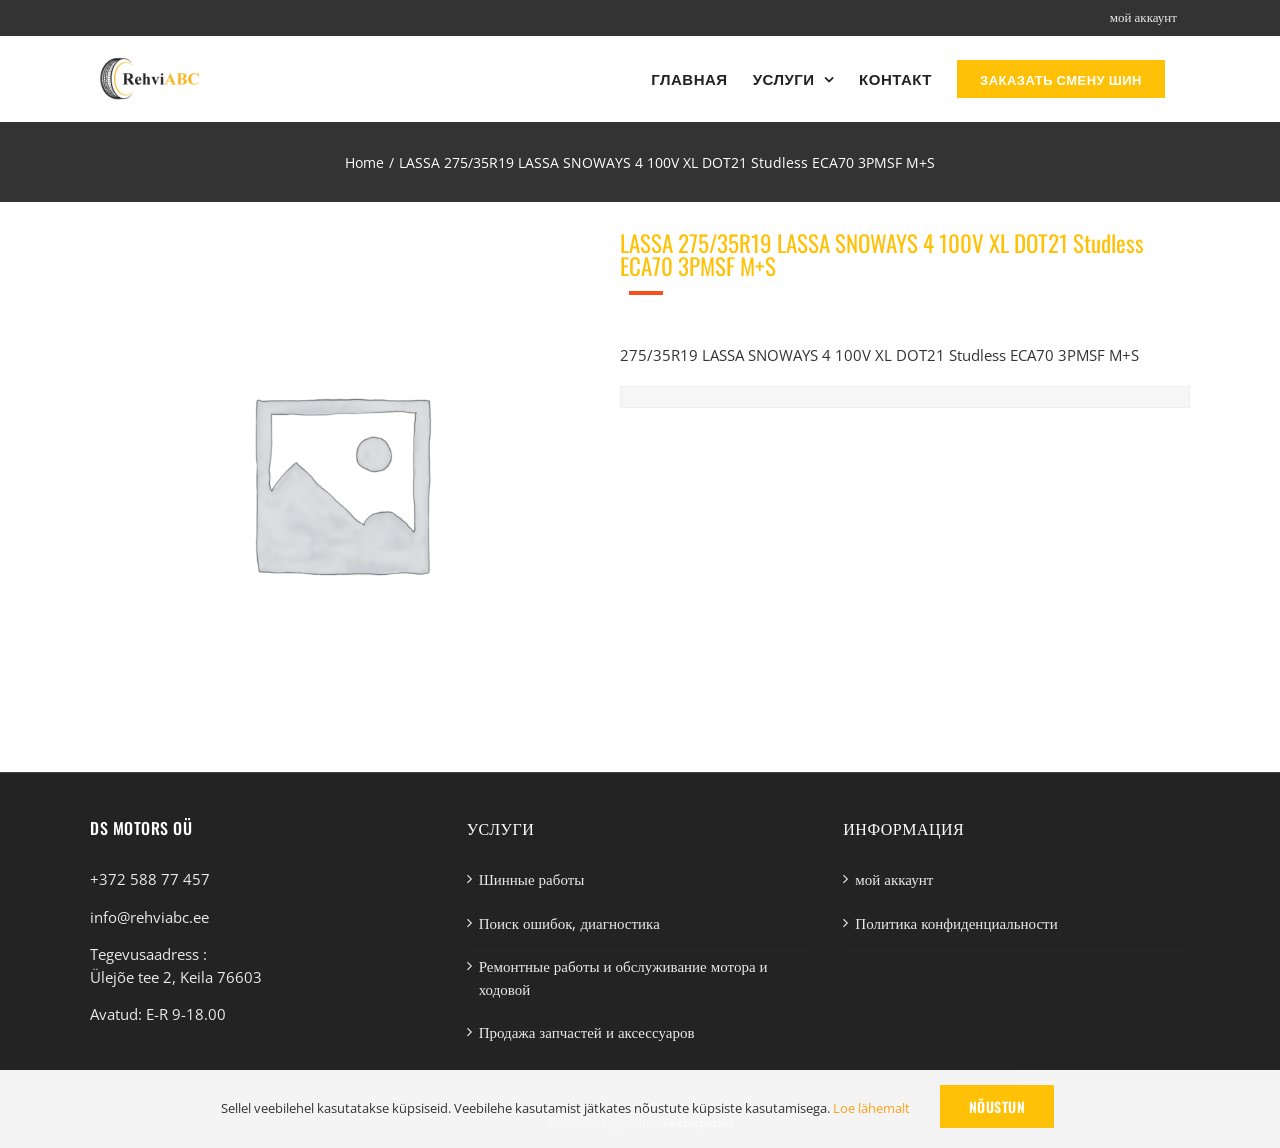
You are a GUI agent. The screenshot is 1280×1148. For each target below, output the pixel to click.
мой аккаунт (894, 879)
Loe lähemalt (871, 1108)
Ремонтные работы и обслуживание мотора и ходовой (623, 977)
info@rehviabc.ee (149, 917)
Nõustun (997, 1106)
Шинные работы (532, 879)
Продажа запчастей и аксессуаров (587, 1032)
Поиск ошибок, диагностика (569, 923)
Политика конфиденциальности (956, 923)
